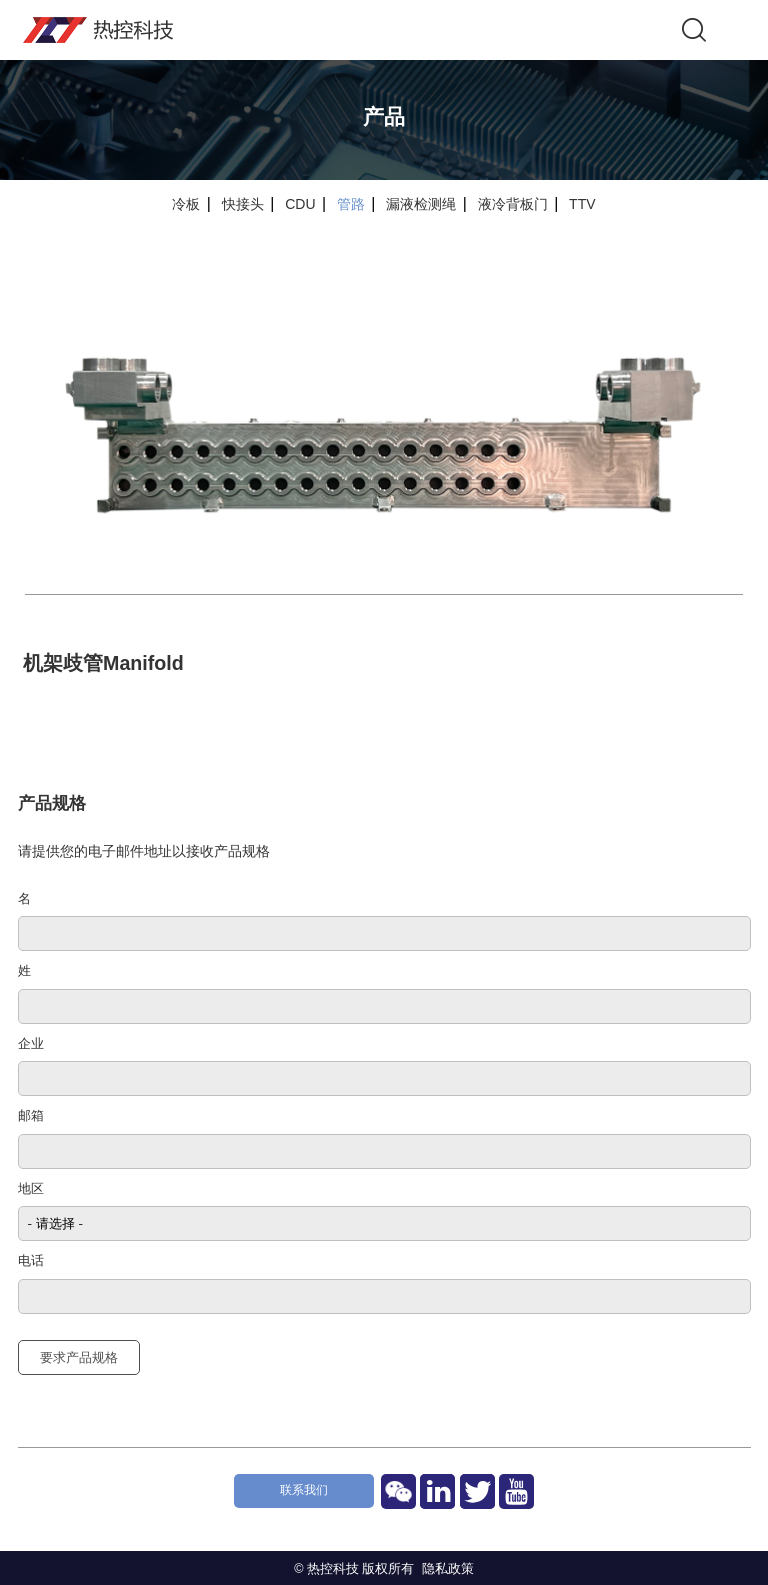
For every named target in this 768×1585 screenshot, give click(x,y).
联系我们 (304, 1490)
